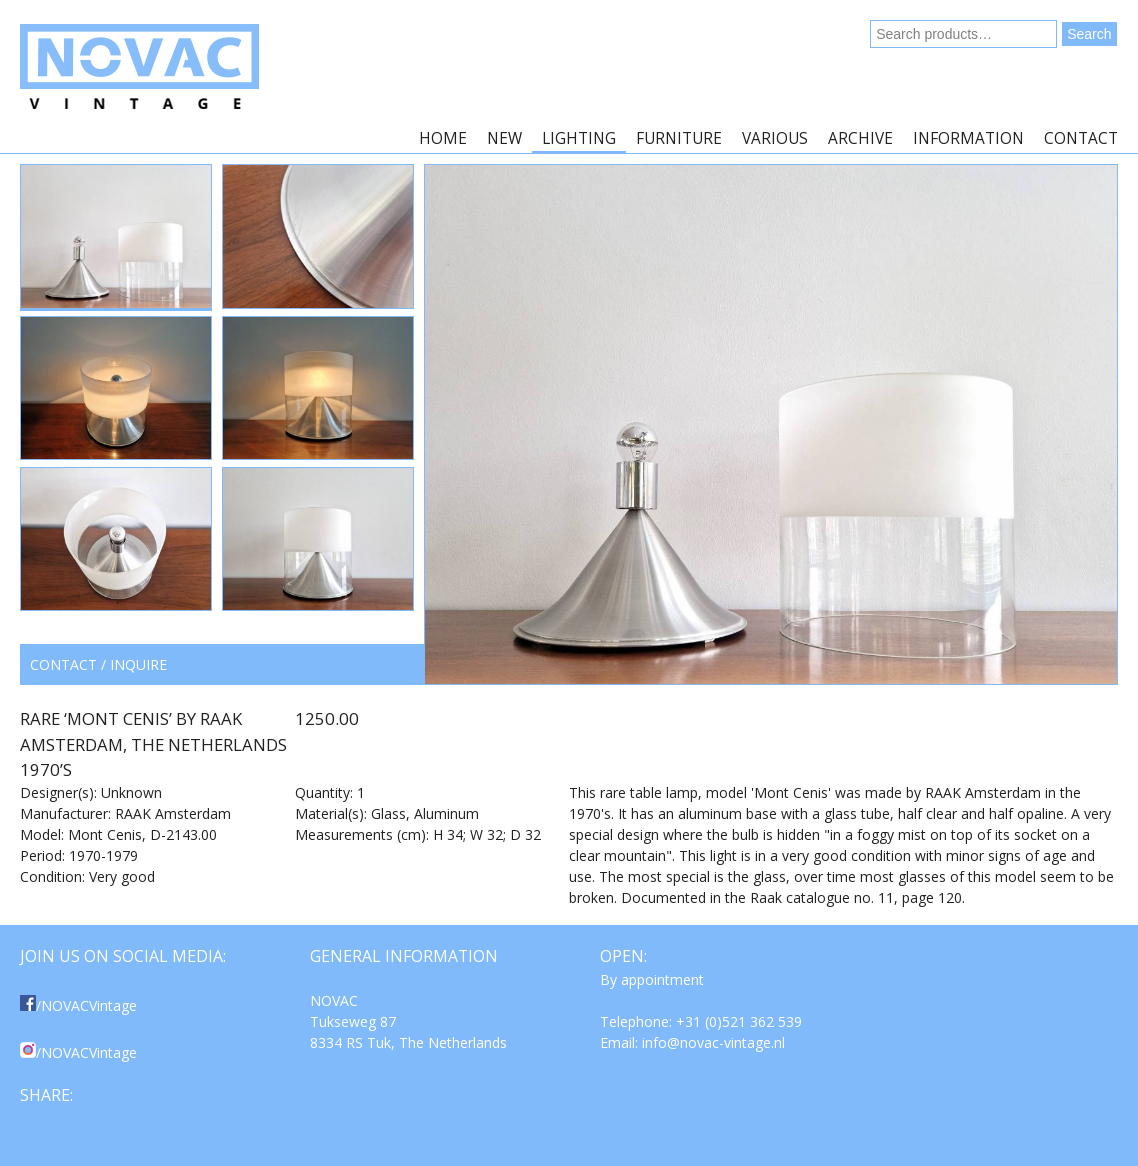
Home (443, 138)
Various (775, 138)
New (504, 138)
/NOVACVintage (78, 1005)
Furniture (679, 138)
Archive (860, 138)
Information (968, 138)
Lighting (579, 138)
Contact (1081, 138)
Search (1089, 34)
